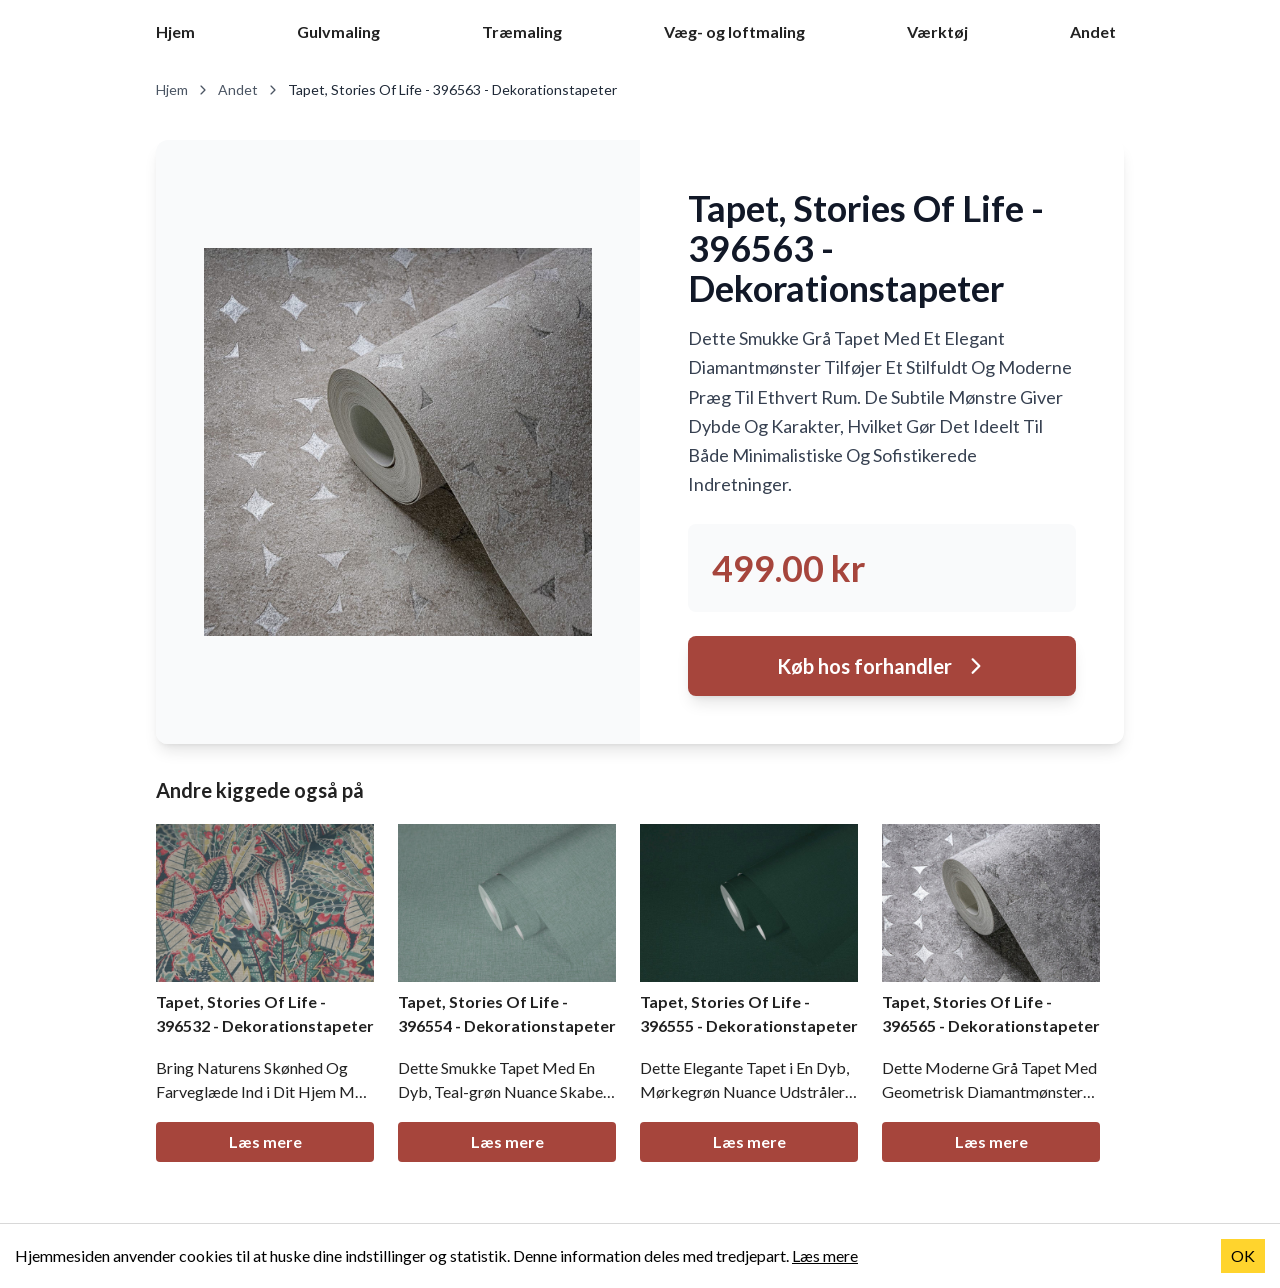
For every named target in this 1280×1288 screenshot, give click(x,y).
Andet (1093, 31)
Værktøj (937, 31)
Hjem (175, 31)
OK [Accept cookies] (1243, 1255)
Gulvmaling (338, 31)
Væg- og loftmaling (734, 31)
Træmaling (522, 31)
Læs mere (265, 1141)
